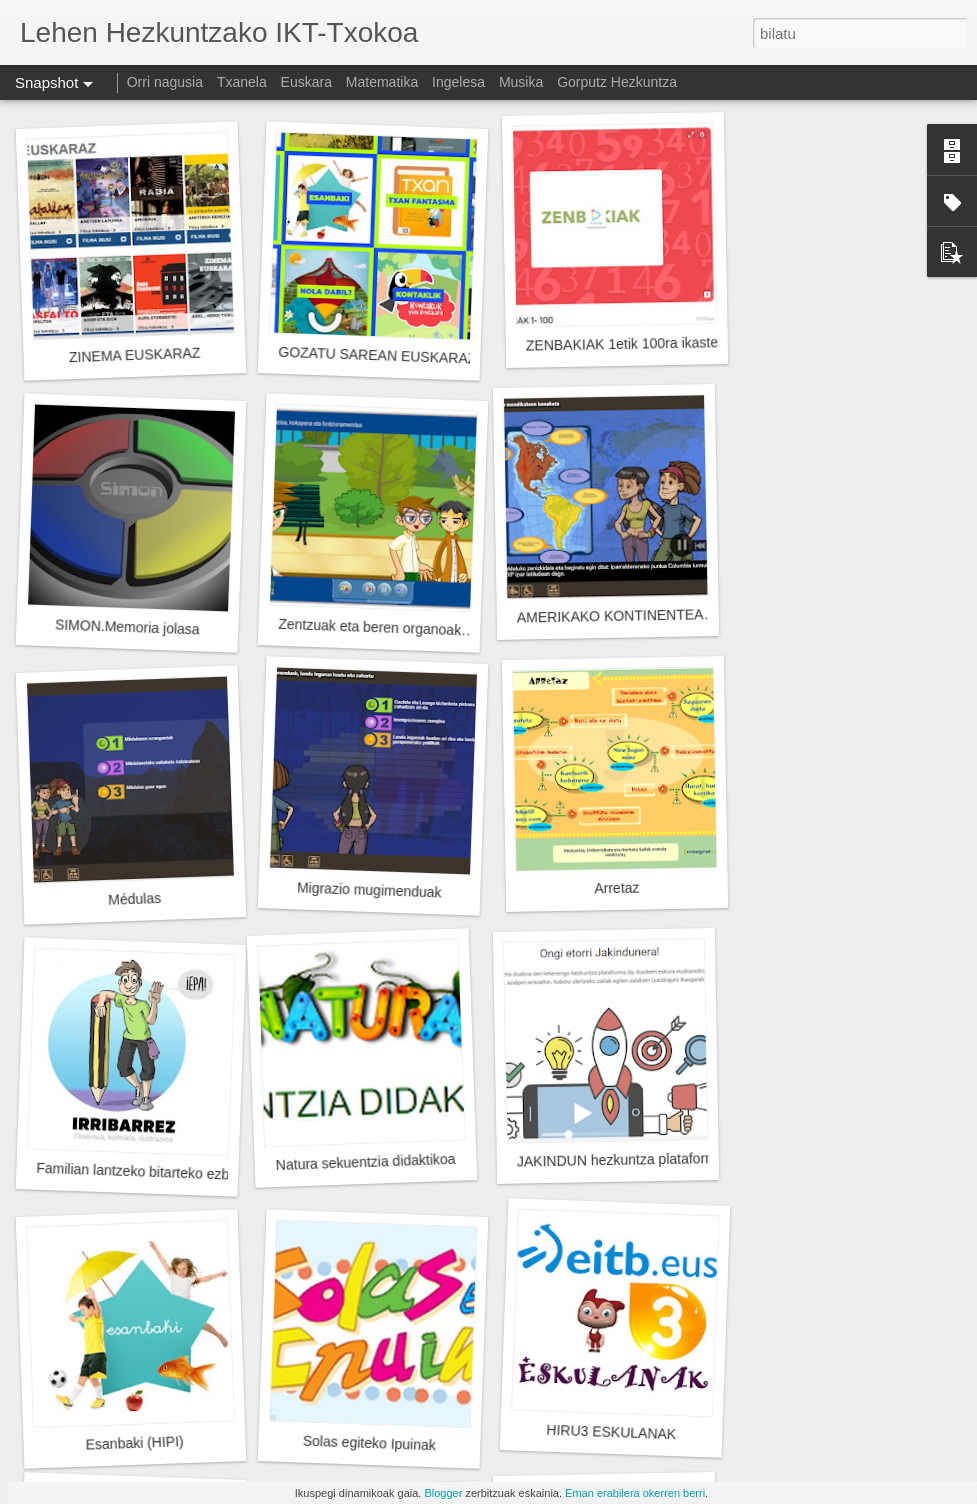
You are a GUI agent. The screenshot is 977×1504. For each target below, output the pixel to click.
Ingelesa (458, 82)
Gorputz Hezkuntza (617, 82)
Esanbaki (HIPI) (134, 1442)
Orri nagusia (165, 82)
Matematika (382, 82)
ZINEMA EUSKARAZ (135, 355)
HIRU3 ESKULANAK (611, 1432)
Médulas (134, 899)
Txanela (242, 82)
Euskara (306, 82)
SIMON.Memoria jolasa (127, 626)
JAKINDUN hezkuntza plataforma (621, 1160)
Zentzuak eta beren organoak (369, 627)
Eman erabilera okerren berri (635, 1493)
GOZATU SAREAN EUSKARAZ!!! (383, 355)
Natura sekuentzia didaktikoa (366, 1162)
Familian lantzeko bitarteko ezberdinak (155, 1172)
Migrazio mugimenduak (369, 889)
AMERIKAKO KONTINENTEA (610, 615)
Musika (521, 82)
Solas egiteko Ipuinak (370, 1443)
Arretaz (616, 888)
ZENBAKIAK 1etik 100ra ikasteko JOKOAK (660, 343)
